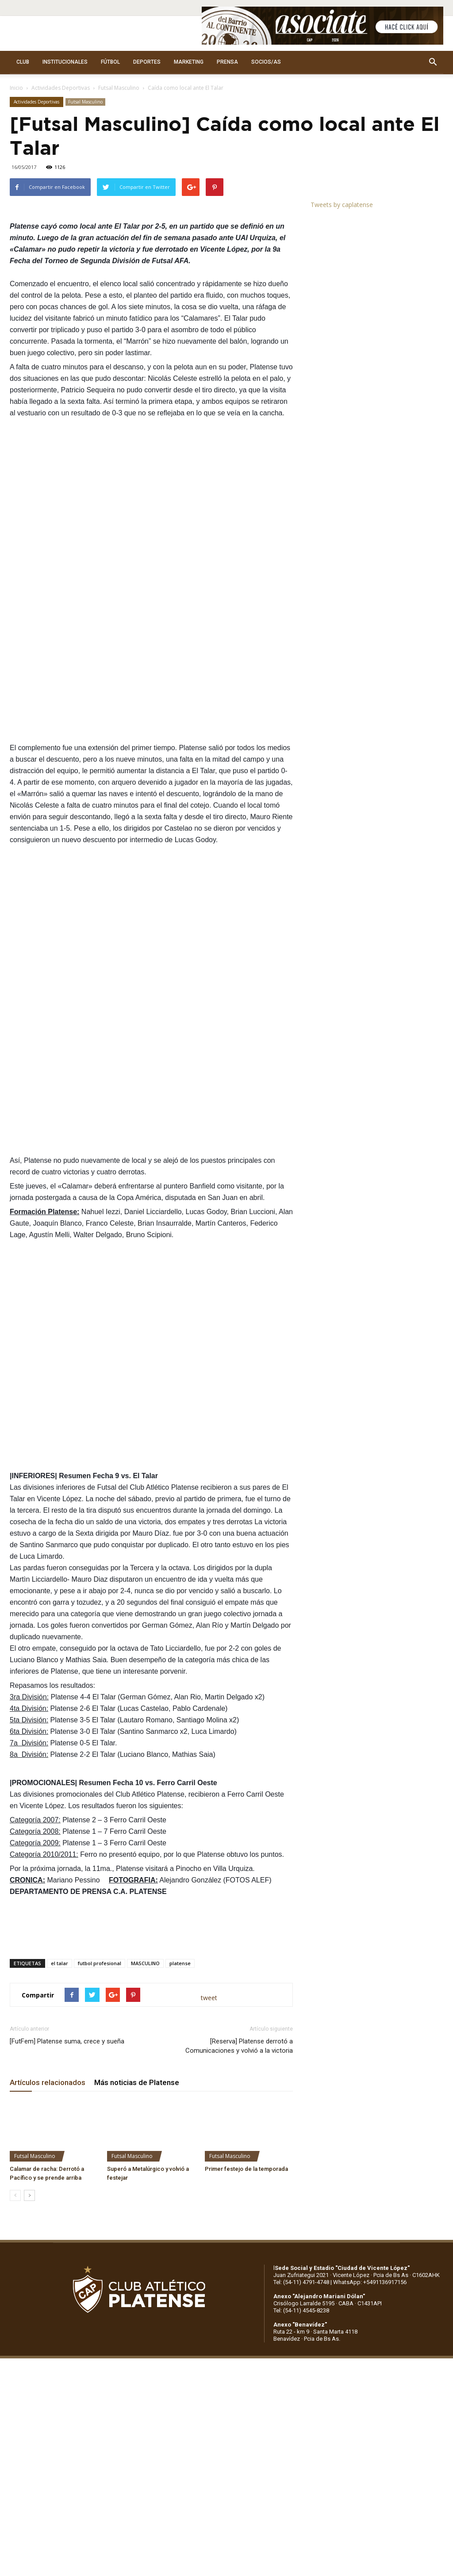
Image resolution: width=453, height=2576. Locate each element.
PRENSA (227, 62)
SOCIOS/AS (266, 62)
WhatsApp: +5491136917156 (370, 2282)
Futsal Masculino (118, 88)
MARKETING (188, 62)
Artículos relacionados (47, 2082)
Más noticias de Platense (136, 2082)
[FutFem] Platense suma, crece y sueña (67, 2041)
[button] (432, 62)
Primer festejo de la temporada (246, 2169)
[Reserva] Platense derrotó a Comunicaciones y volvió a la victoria (239, 2046)
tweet (209, 1997)
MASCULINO (145, 1963)
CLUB (22, 62)
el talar (59, 1963)
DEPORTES (147, 62)
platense (180, 1963)
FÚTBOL (110, 62)
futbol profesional (99, 1963)
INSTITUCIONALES (65, 62)
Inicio (16, 88)
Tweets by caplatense (342, 204)
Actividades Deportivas (60, 88)
